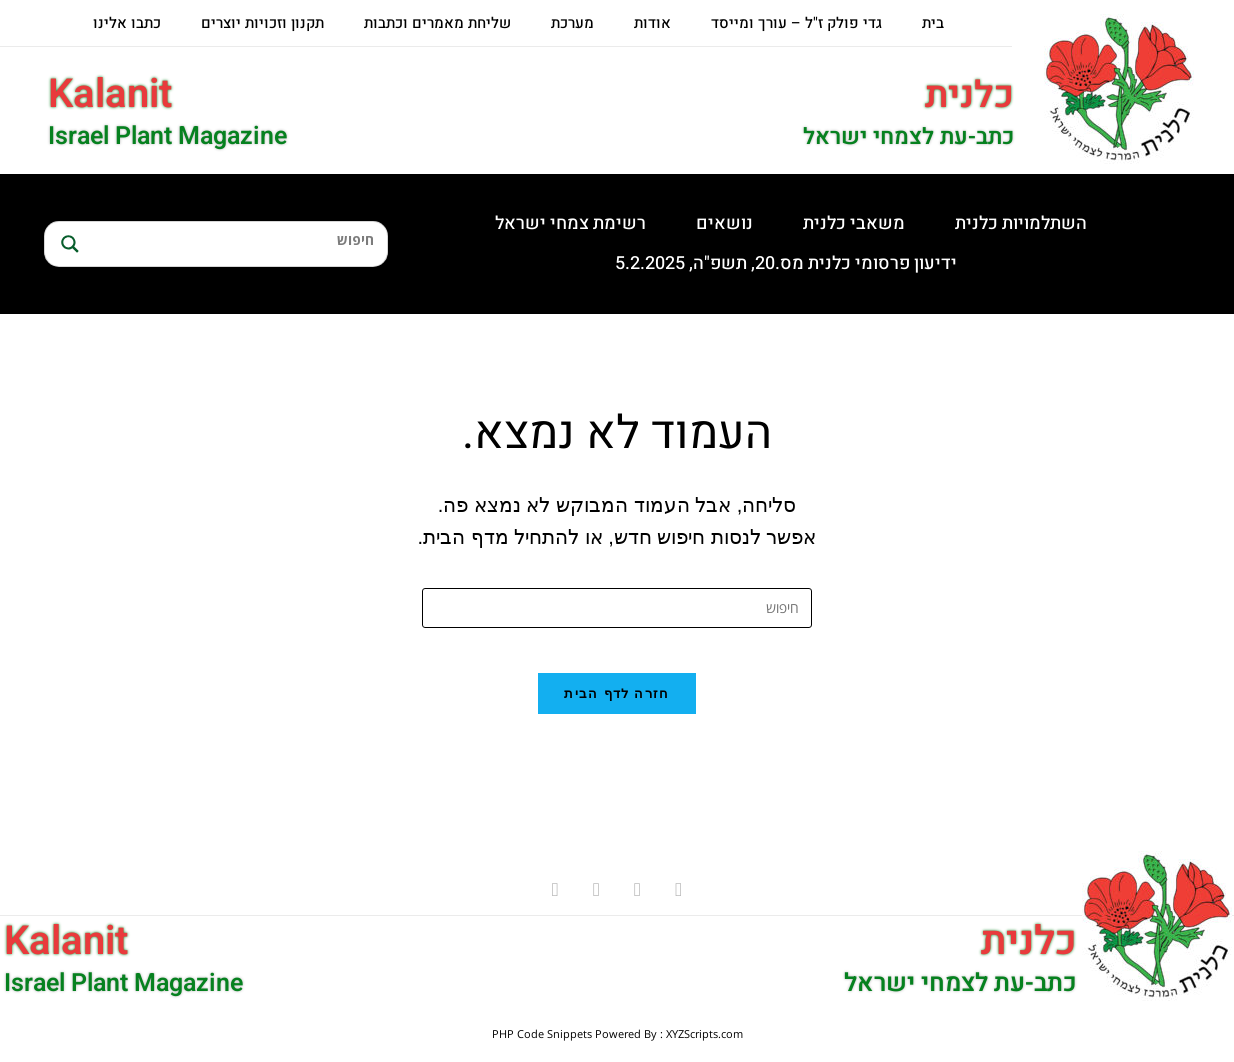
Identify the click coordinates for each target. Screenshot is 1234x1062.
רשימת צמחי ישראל (570, 223)
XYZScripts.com (704, 1049)
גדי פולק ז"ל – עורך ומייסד (796, 23)
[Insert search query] (617, 608)
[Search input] (235, 239)
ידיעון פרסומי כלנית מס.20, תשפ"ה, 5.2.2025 (786, 263)
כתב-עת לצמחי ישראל (897, 136)
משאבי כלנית (854, 223)
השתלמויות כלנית (1021, 223)
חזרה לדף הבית (616, 709)
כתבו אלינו (127, 23)
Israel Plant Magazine (167, 136)
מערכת (572, 23)
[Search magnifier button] (67, 244)
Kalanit (110, 94)
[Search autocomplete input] (235, 262)
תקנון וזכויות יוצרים (262, 23)
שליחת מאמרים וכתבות (437, 23)
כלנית (966, 94)
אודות (652, 23)
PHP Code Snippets (542, 1049)
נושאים (724, 223)
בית (933, 23)
